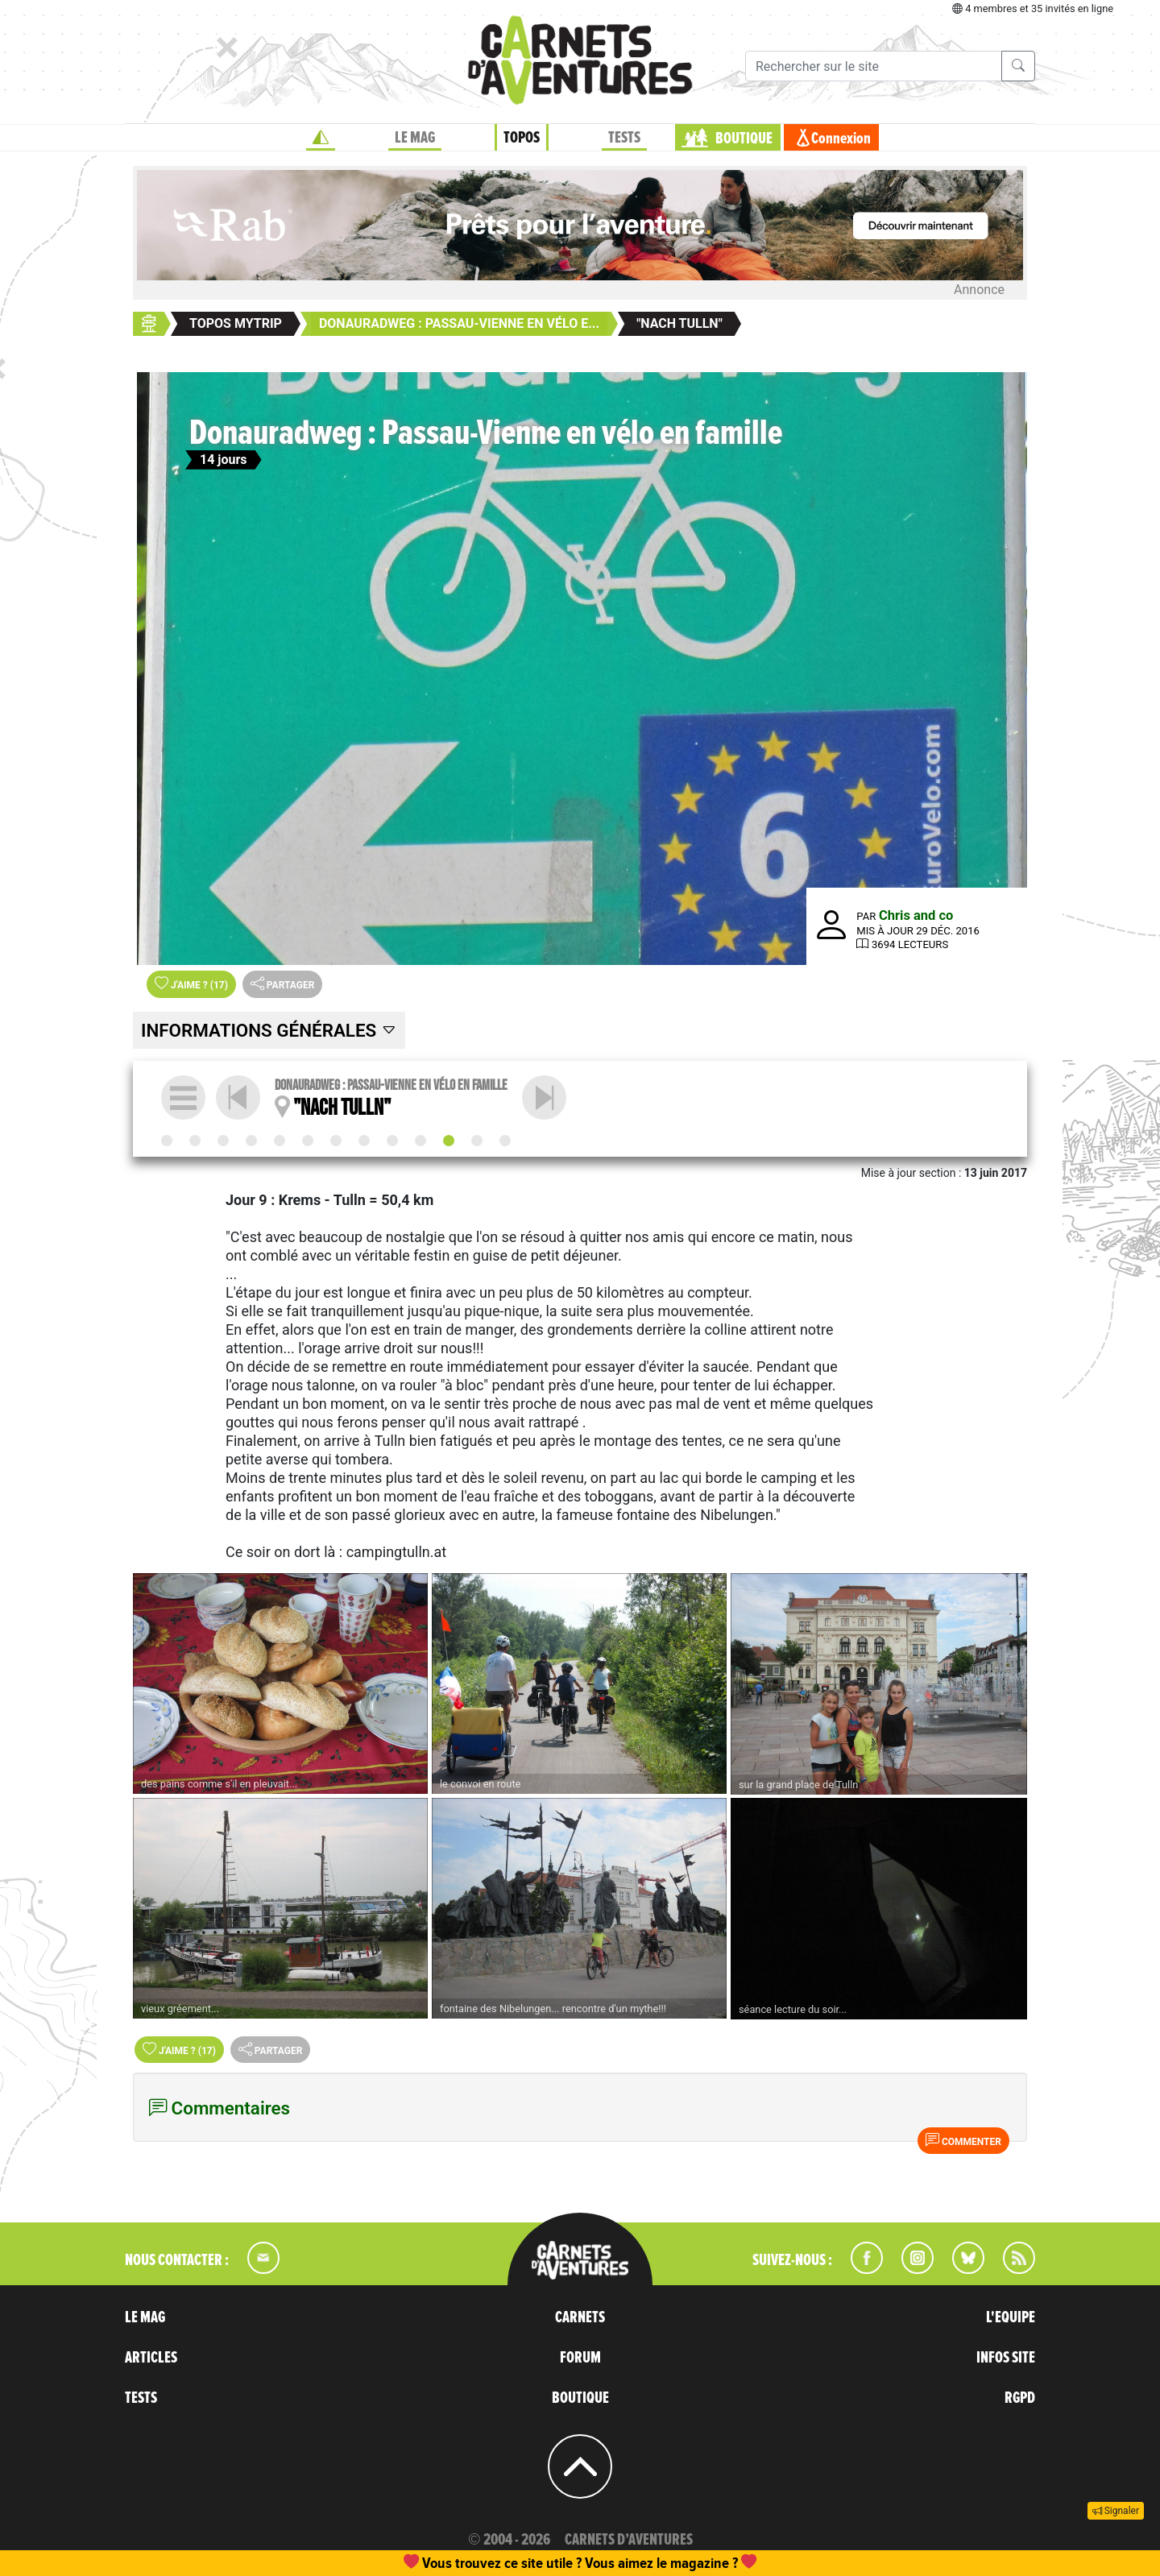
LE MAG (415, 138)
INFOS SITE (1005, 2358)
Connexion (841, 138)
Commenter (963, 2140)
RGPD (1020, 2398)
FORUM (580, 2358)
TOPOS (521, 138)
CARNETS (580, 2317)
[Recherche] (873, 66)
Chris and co (916, 915)
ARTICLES (151, 2358)
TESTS (624, 138)
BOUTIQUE (744, 138)
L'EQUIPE (1010, 2317)
